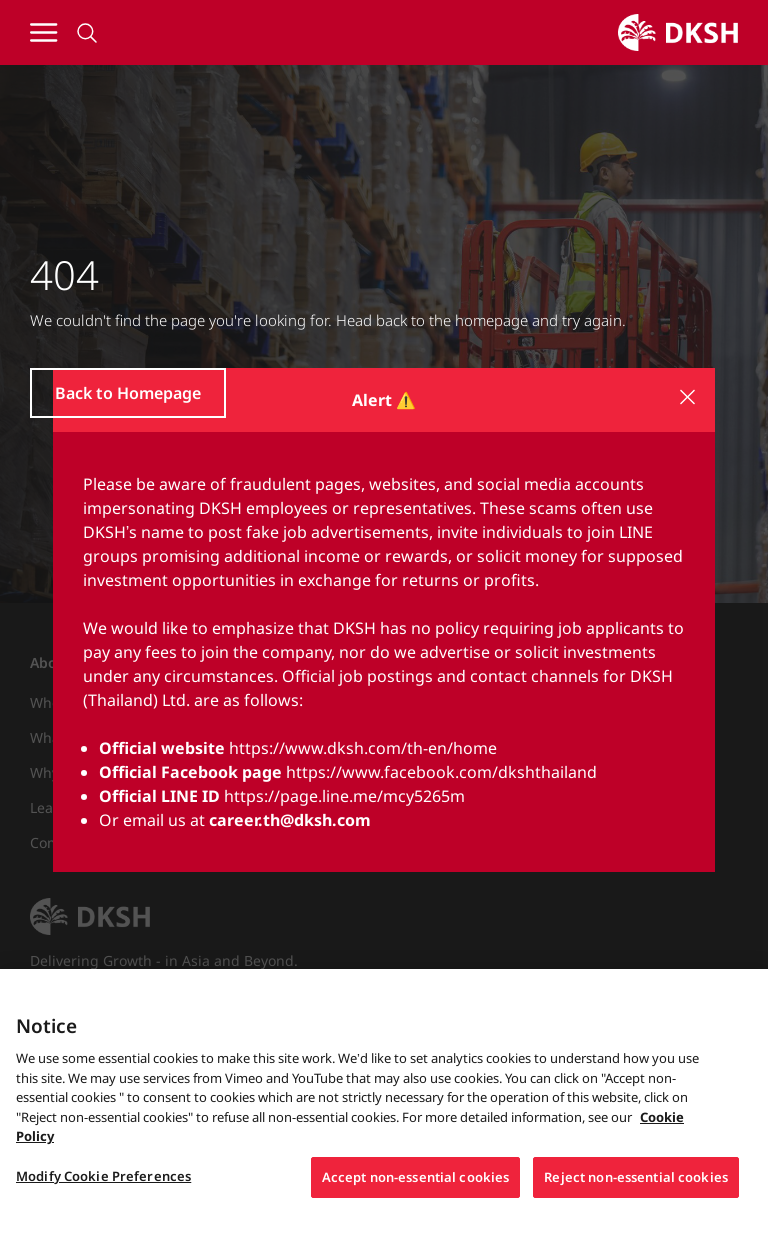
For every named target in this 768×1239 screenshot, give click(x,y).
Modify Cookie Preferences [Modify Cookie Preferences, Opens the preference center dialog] (103, 1183)
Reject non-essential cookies (636, 1184)
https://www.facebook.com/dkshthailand (441, 772)
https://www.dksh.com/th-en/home (363, 748)
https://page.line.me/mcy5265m (344, 796)
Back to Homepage (128, 393)
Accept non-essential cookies (416, 1184)
